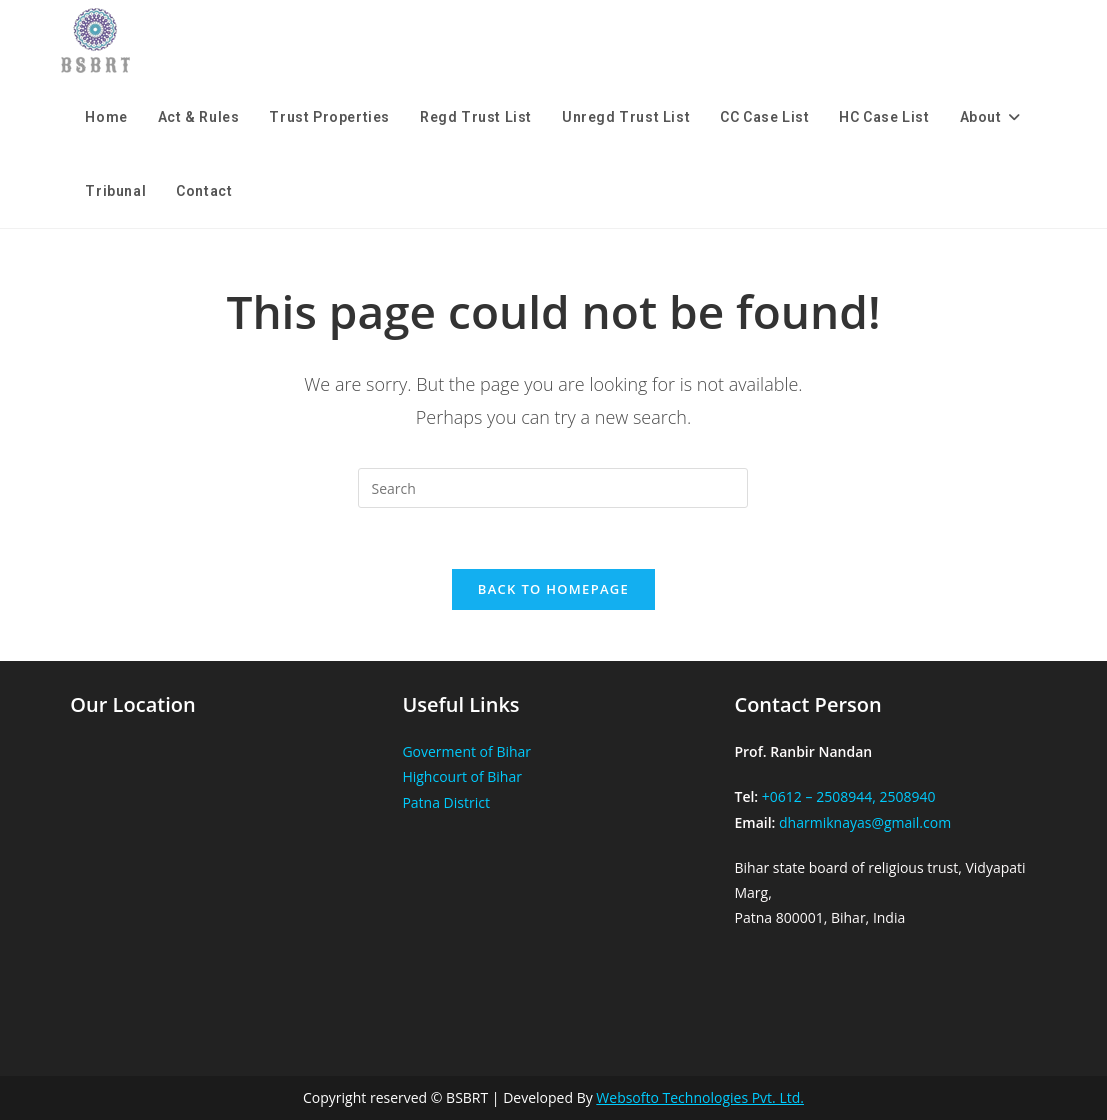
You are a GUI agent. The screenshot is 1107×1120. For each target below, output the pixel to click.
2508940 (907, 796)
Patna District (446, 802)
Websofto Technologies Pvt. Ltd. (700, 1097)
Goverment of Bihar (466, 751)
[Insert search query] (553, 488)
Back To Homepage (553, 589)
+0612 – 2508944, (819, 796)
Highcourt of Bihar (462, 776)
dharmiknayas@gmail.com (865, 822)
